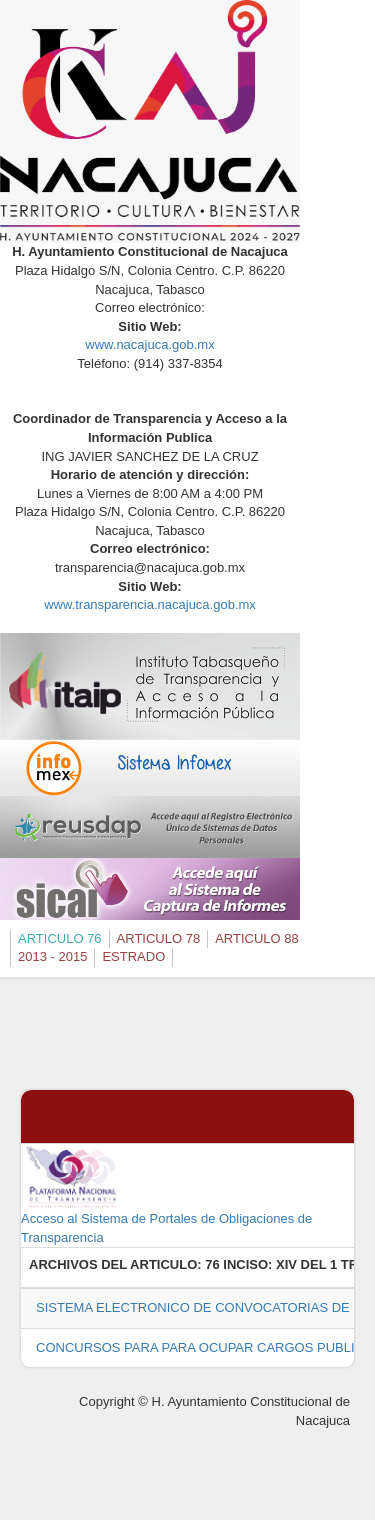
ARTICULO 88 (257, 938)
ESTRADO (133, 956)
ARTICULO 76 (60, 938)
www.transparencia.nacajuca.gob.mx (150, 604)
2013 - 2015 (52, 956)
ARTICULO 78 (159, 938)
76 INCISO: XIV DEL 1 (271, 1264)
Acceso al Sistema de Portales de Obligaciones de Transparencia (166, 1194)
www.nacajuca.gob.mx (149, 344)
